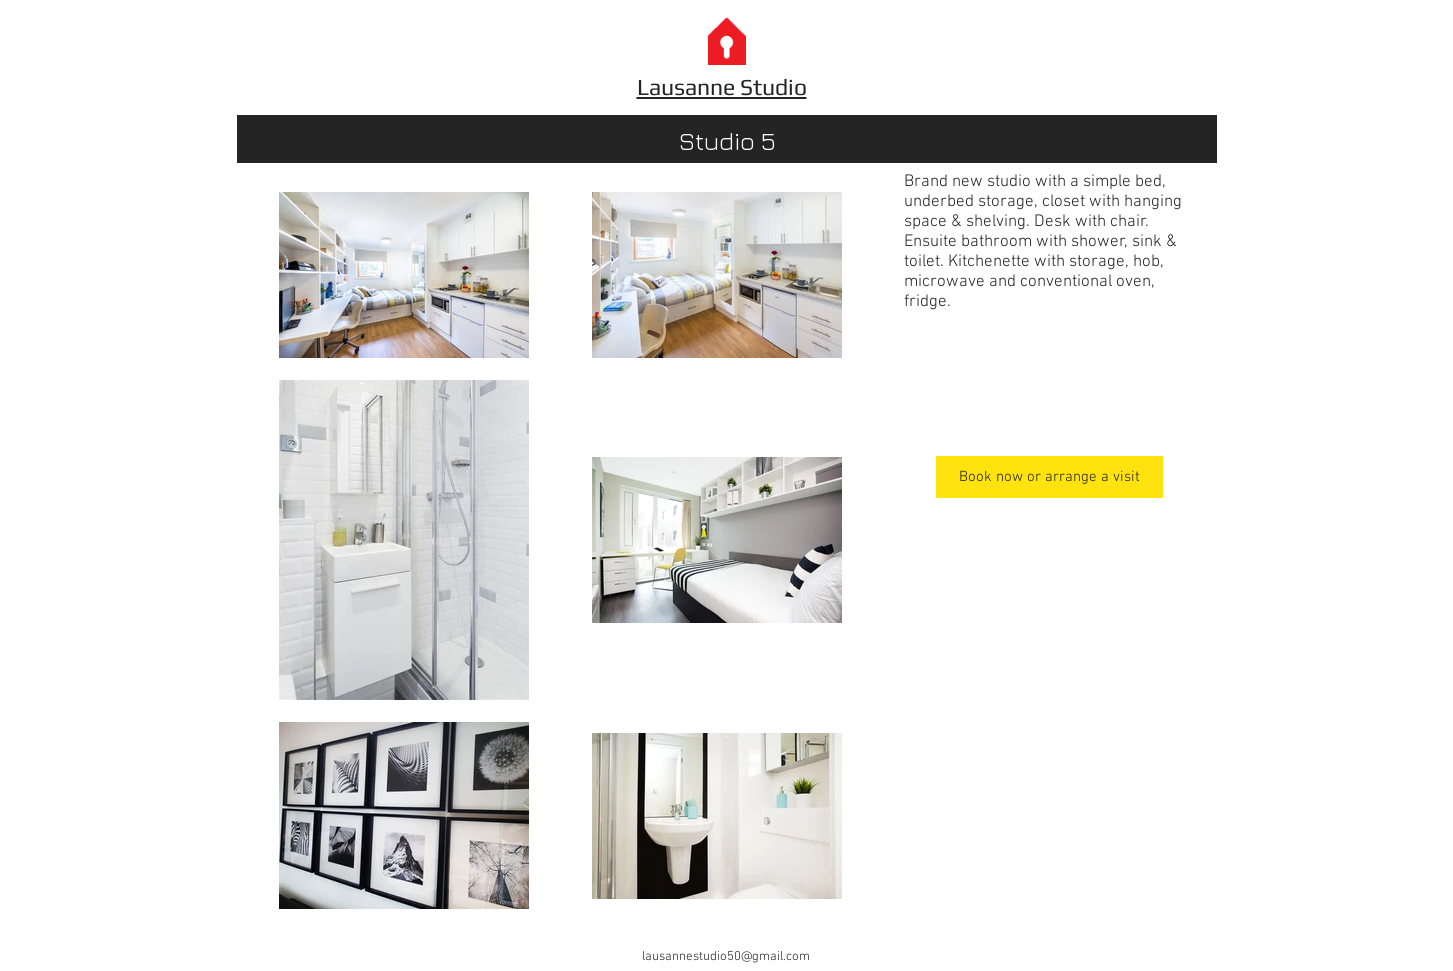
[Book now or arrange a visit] (1049, 477)
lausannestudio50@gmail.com (726, 957)
